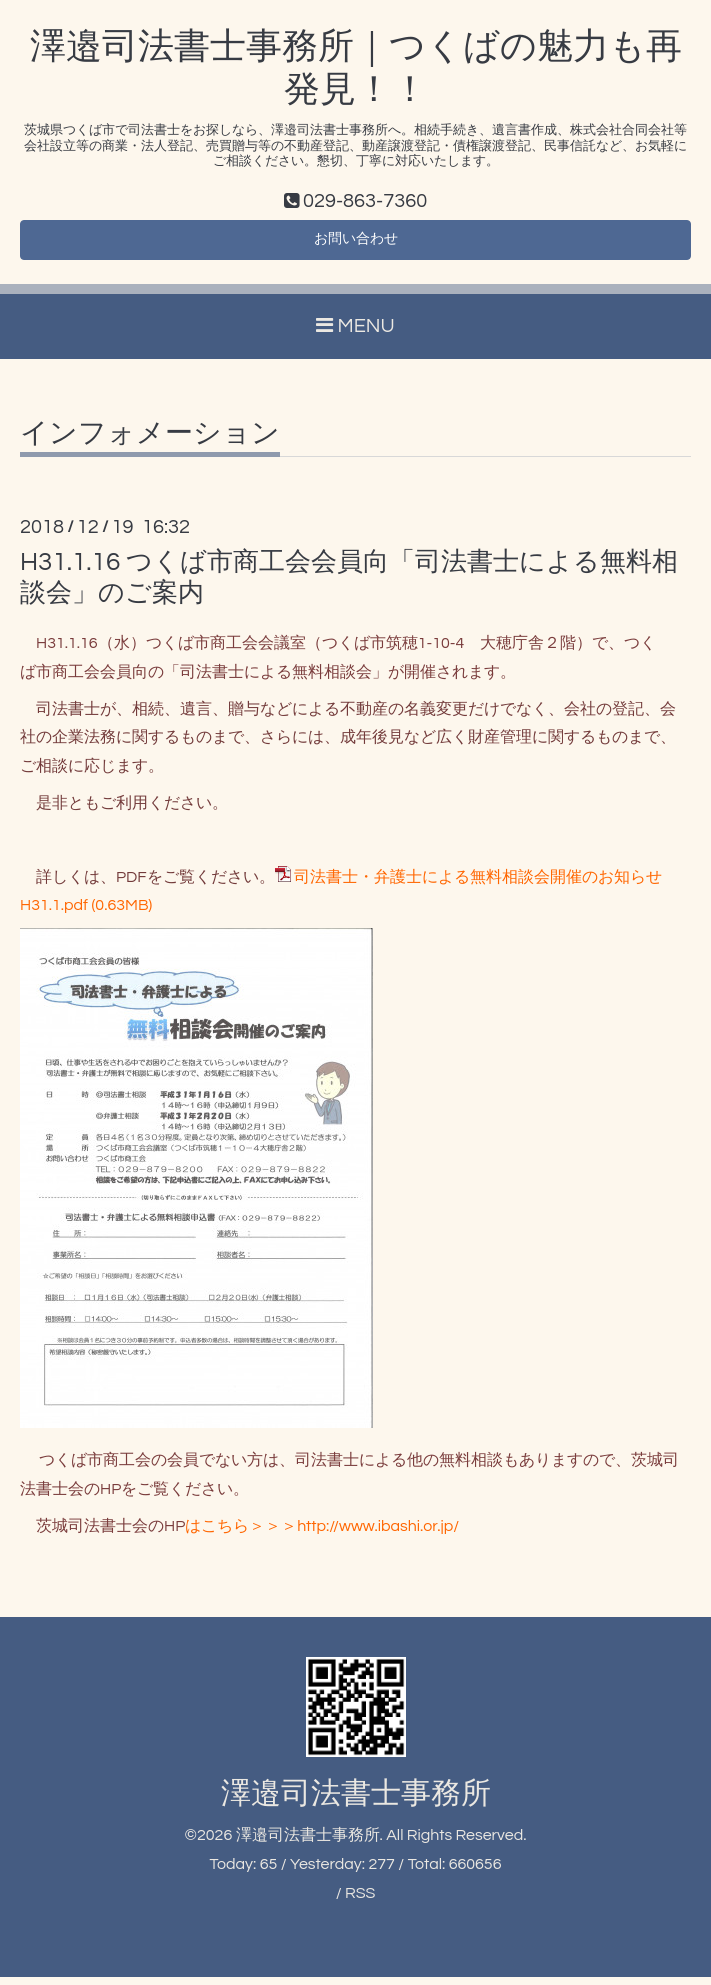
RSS (360, 1900)
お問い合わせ (356, 244)
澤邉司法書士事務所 (356, 1801)
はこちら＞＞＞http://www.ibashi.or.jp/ (322, 1533)
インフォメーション (150, 442)
